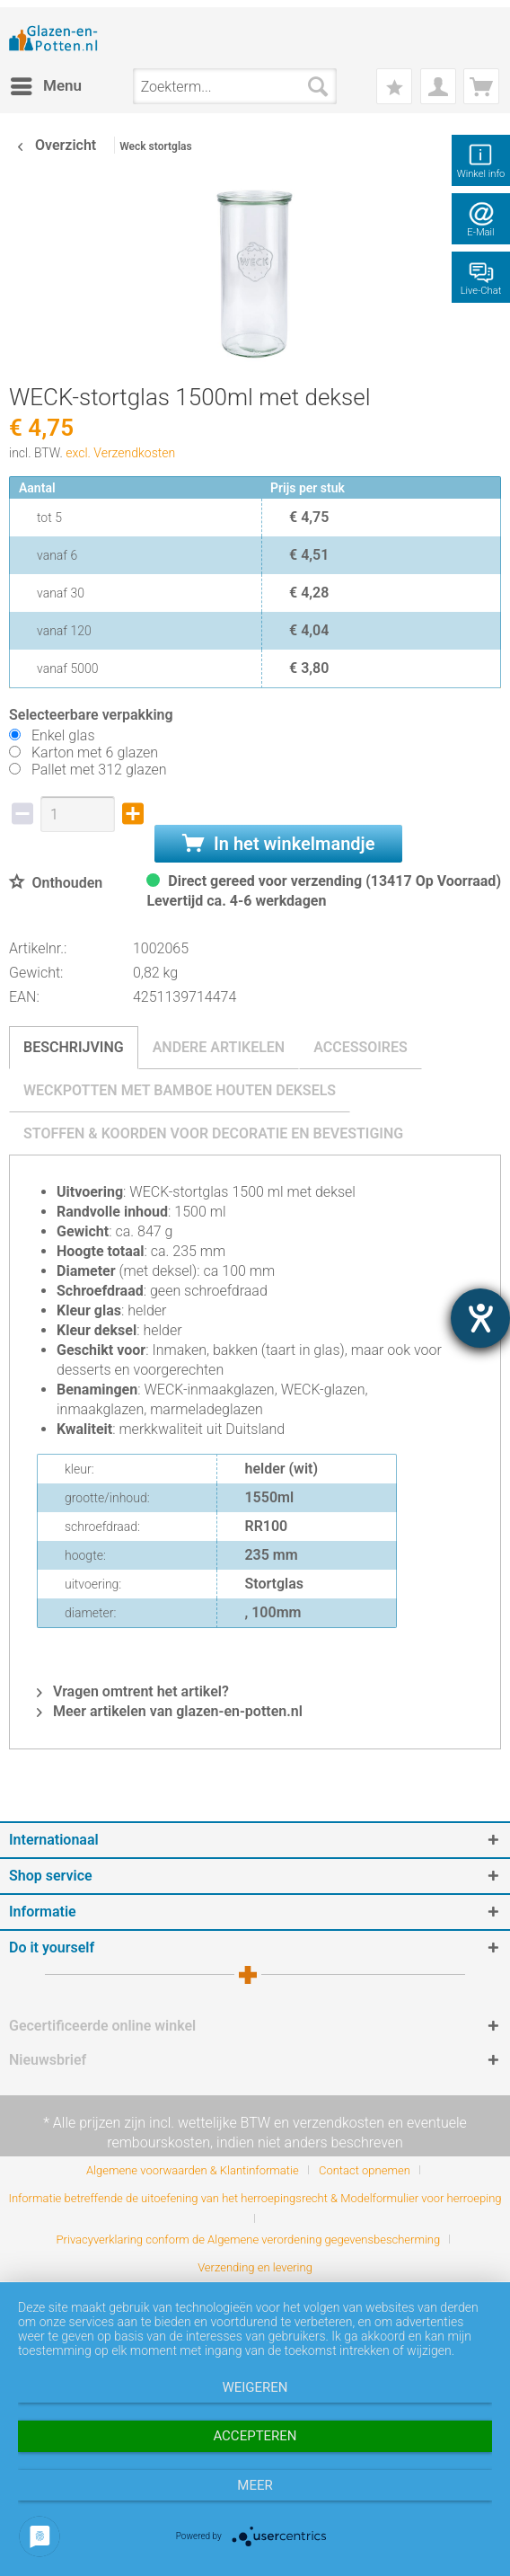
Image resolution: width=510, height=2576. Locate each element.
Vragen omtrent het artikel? (133, 1691)
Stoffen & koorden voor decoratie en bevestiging (213, 1133)
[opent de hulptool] (480, 1318)
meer (254, 2485)
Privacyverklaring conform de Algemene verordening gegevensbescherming (249, 2239)
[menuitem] (45, 86)
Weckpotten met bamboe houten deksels (179, 1090)
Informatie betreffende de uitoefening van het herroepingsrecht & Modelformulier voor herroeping (254, 2198)
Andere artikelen (219, 1047)
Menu (46, 83)
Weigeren (254, 2387)
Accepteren (254, 2436)
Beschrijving (73, 1047)
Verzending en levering (255, 2267)
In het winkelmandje (278, 843)
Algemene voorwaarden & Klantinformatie (192, 2170)
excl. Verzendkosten (120, 453)
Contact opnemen (364, 2170)
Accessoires (360, 1047)
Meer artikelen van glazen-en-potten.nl (170, 1711)
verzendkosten (338, 2122)
